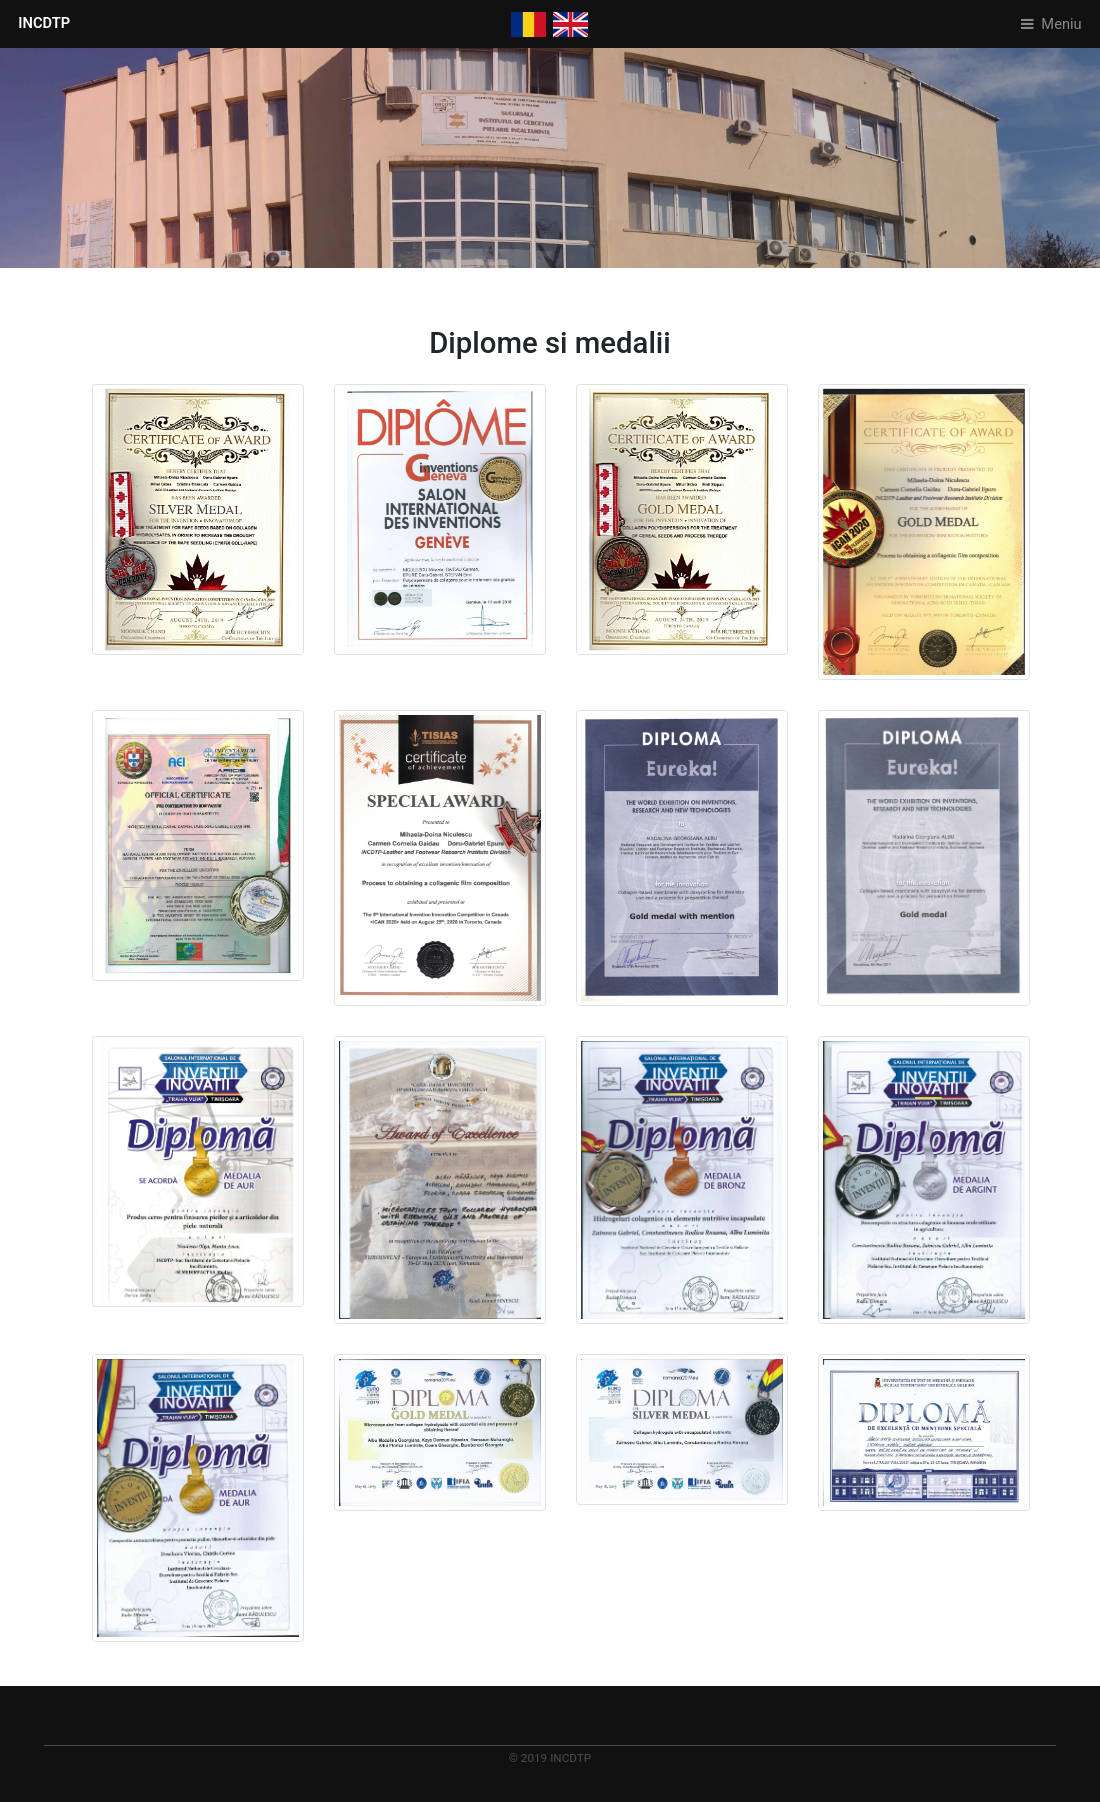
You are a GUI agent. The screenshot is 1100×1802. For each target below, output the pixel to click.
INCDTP (44, 23)
